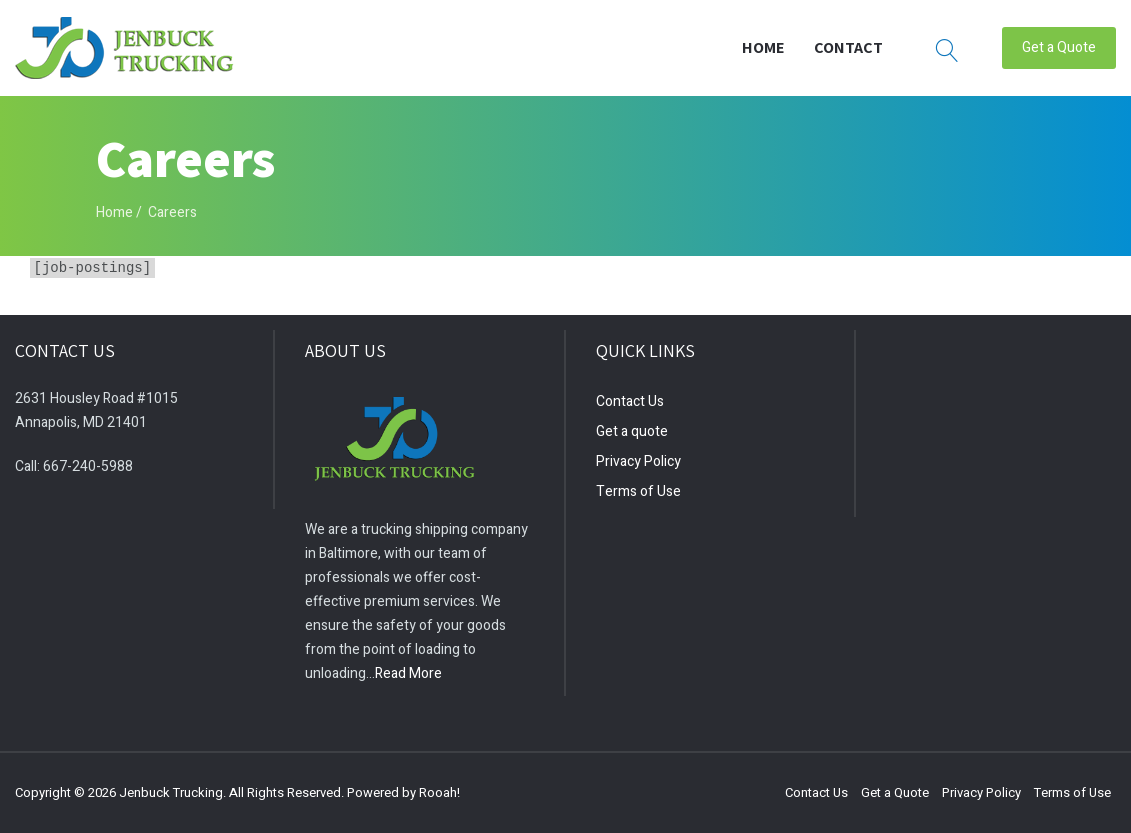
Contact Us (630, 401)
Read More (408, 673)
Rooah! (439, 792)
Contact (848, 46)
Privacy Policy (638, 461)
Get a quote (632, 431)
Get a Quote (1059, 46)
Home (763, 46)
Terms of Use (638, 491)
